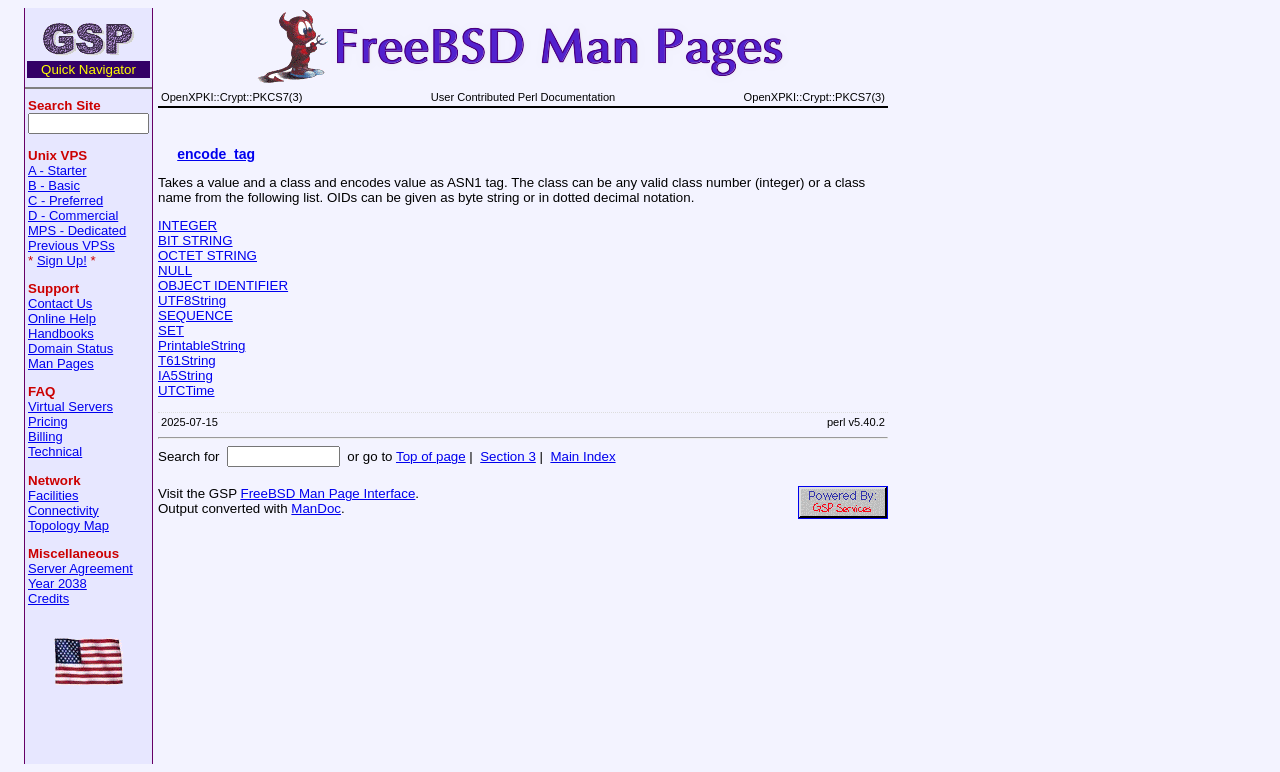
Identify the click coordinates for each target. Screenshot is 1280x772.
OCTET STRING (207, 255)
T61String (187, 360)
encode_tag (216, 154)
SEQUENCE (195, 315)
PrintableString (201, 345)
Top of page (431, 456)
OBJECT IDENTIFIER (223, 285)
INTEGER (187, 225)
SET (171, 330)
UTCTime (186, 390)
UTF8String (192, 300)
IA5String (185, 375)
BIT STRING (195, 240)
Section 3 (508, 456)
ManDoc (316, 508)
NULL (175, 270)
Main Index (582, 456)
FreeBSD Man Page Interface (327, 493)
